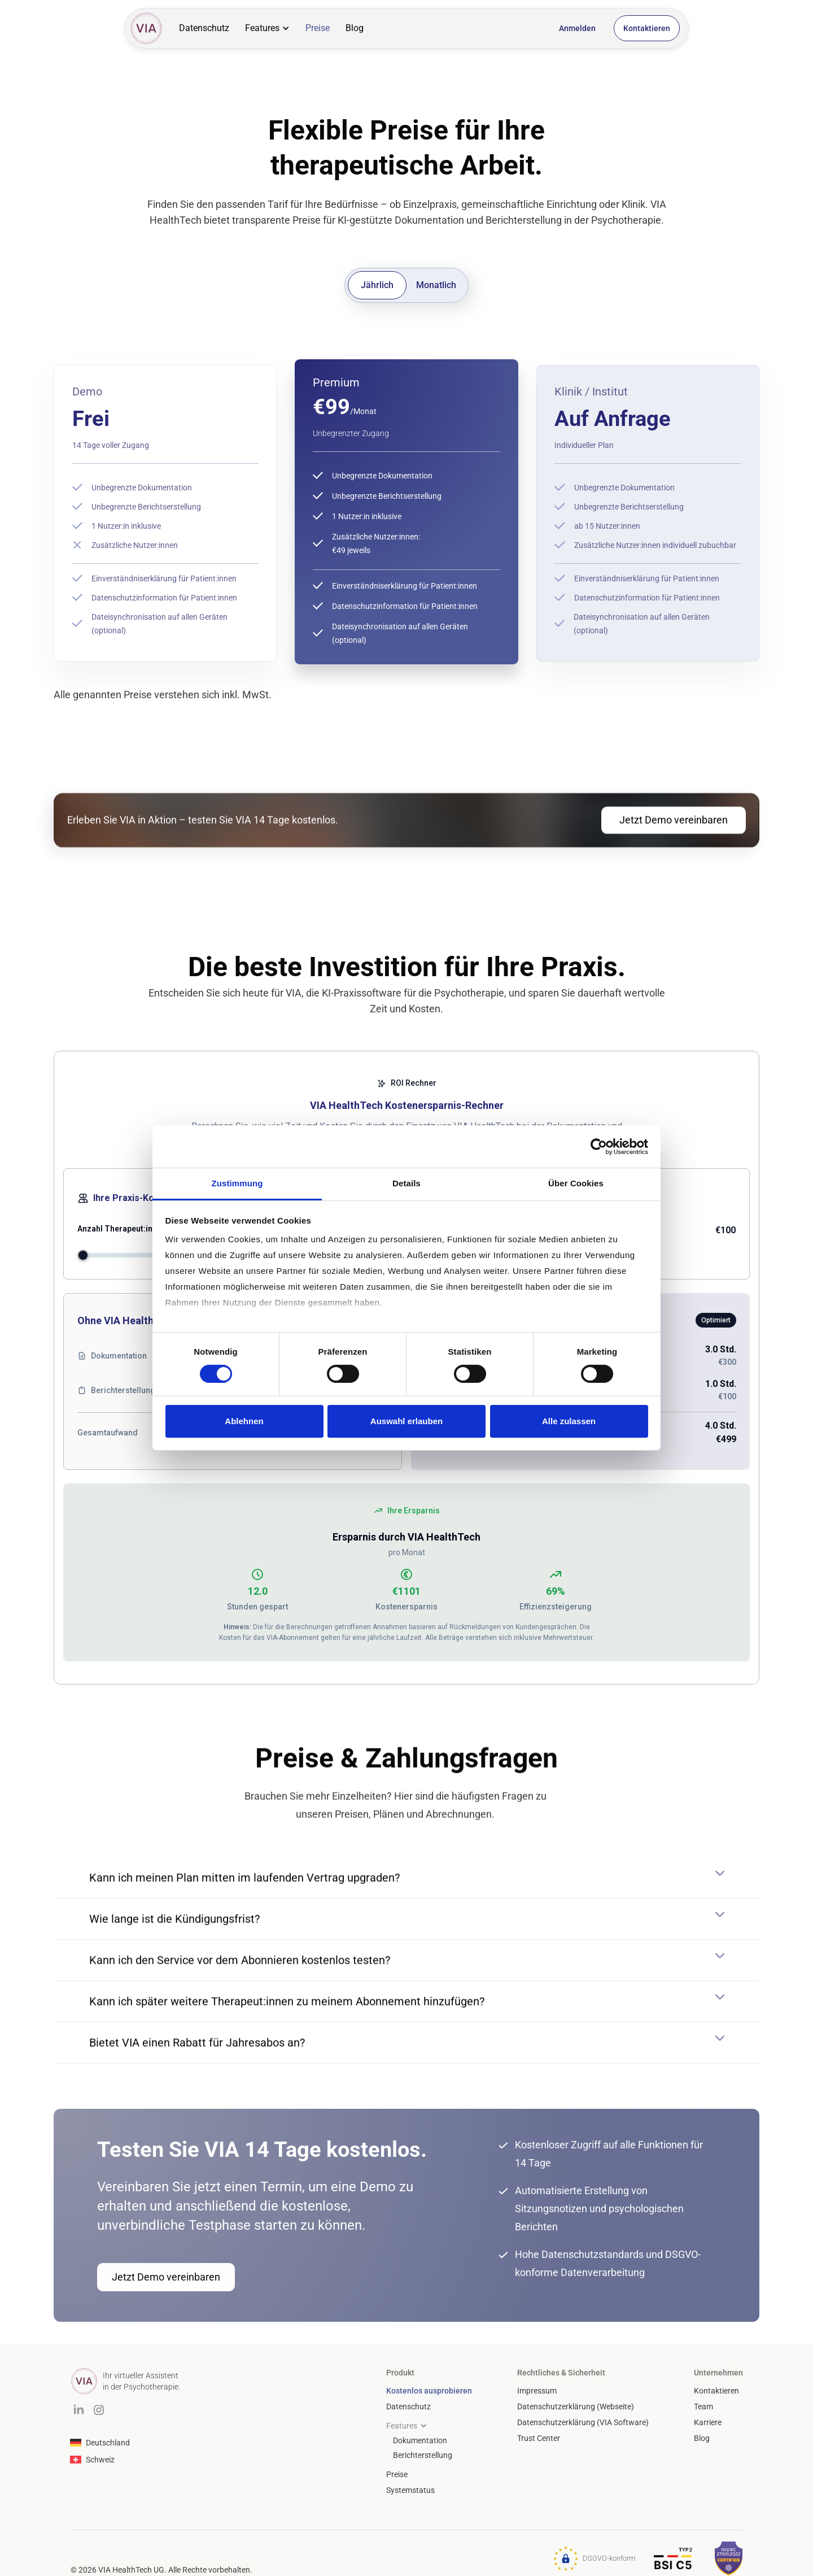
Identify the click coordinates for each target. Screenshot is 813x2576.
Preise (317, 28)
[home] (146, 28)
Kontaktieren (646, 28)
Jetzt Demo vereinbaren (673, 831)
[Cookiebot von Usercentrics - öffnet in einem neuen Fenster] (598, 1146)
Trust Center (538, 2438)
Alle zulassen (569, 1421)
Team (703, 2406)
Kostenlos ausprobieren (429, 2390)
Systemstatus (410, 2490)
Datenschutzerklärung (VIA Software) (583, 2422)
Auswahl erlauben (406, 1421)
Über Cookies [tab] (576, 1183)
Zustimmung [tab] (237, 1183)
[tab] (377, 285)
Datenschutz (204, 28)
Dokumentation (420, 2440)
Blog (355, 28)
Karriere (708, 2422)
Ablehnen (244, 1421)
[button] (267, 28)
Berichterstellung (422, 2455)
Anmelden (577, 28)
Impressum (537, 2390)
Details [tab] (406, 1183)
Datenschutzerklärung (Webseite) (575, 2406)
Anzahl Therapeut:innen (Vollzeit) (139, 1228)
